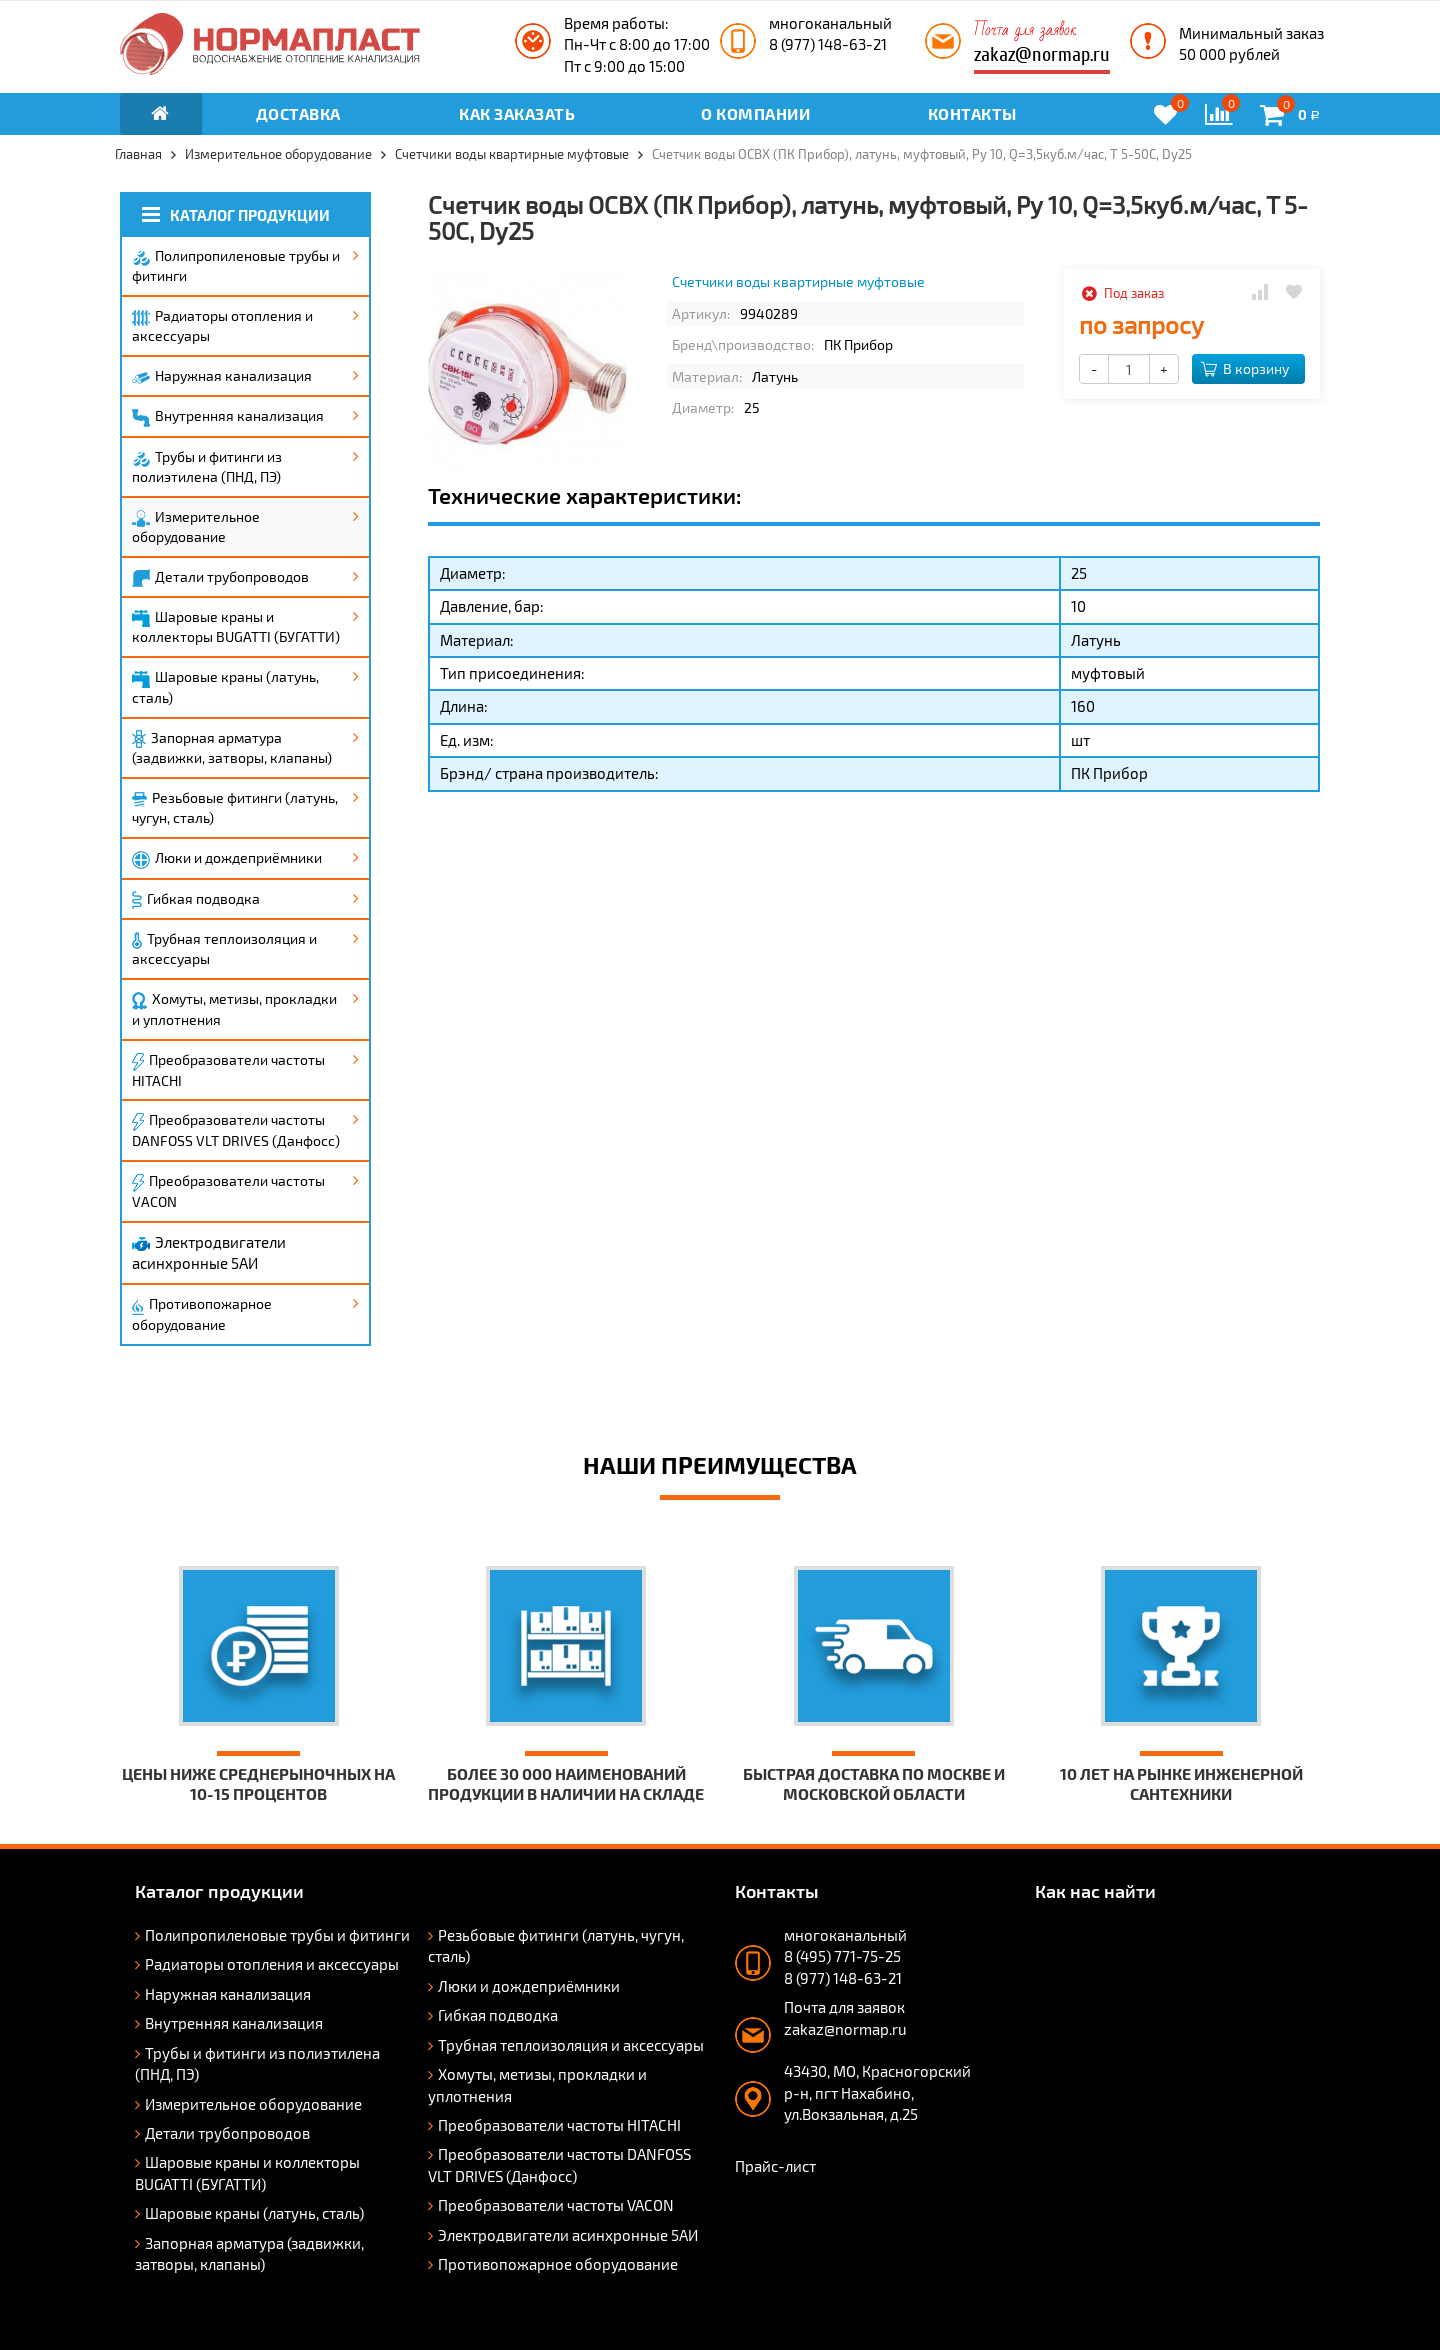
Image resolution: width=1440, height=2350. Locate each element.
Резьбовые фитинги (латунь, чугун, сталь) (235, 807)
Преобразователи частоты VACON (228, 1191)
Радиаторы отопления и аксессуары (222, 325)
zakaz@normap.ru (1042, 54)
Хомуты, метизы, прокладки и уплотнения (234, 1009)
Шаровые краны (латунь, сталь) (225, 686)
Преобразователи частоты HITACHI (228, 1070)
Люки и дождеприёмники (227, 859)
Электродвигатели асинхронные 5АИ (209, 1252)
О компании (755, 113)
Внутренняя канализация (228, 417)
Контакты (972, 113)
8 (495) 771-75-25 (842, 1956)
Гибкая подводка (196, 900)
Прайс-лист (775, 2166)
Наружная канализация (222, 375)
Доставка (298, 113)
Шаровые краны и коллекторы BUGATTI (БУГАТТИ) (236, 626)
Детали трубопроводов (220, 578)
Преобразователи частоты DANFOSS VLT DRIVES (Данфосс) (236, 1130)
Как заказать (517, 113)
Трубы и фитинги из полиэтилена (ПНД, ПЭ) (207, 466)
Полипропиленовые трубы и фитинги (236, 265)
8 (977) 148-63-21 (828, 44)
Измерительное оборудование (196, 526)
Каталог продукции (236, 214)
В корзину (1245, 368)
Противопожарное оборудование (202, 1314)
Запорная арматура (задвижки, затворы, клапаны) (232, 748)
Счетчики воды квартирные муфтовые (798, 281)
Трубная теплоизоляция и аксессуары (224, 948)
